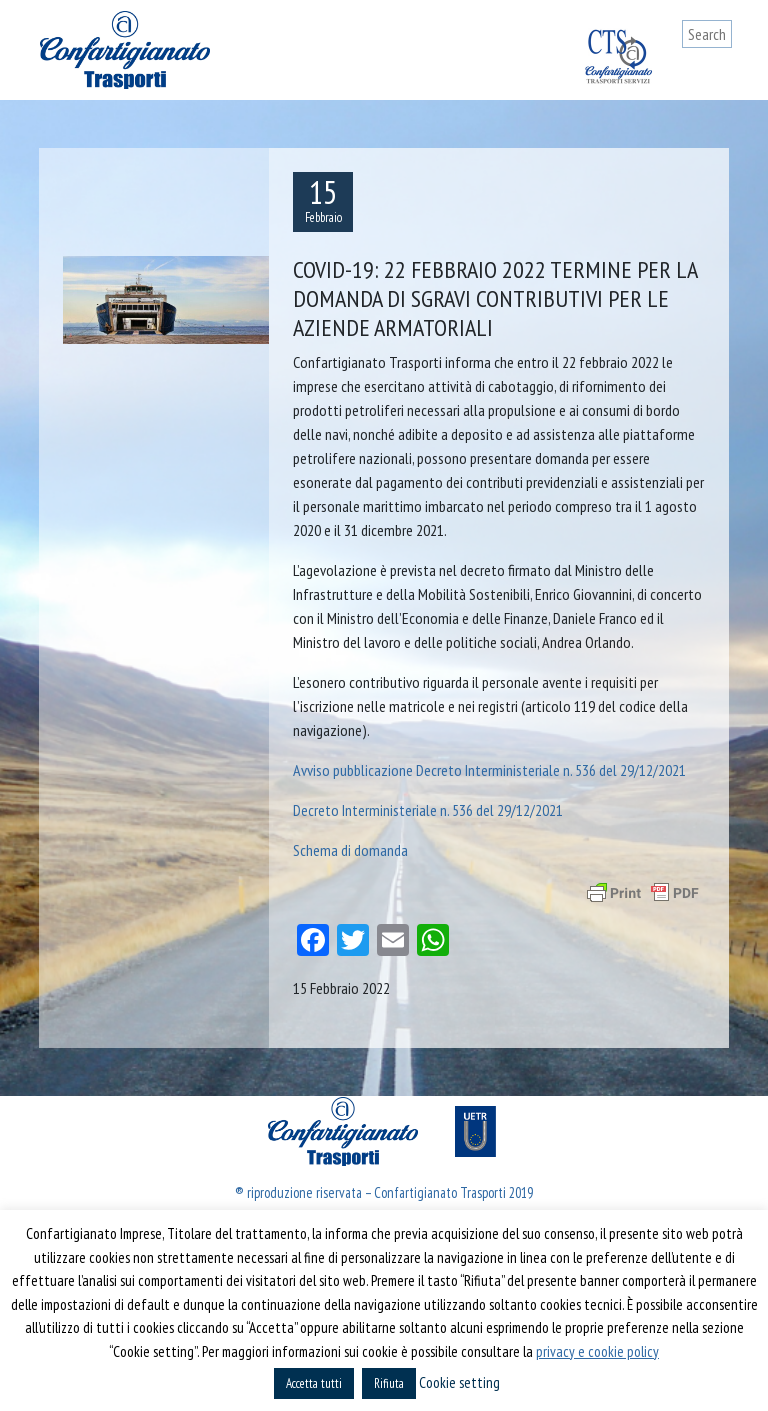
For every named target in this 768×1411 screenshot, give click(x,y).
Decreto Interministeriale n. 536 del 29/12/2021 (428, 810)
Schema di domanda (350, 850)
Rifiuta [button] (389, 1383)
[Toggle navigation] (717, 72)
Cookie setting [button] (459, 1382)
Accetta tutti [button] (314, 1383)
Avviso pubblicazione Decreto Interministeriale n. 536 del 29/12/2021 (489, 770)
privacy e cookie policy (597, 1351)
